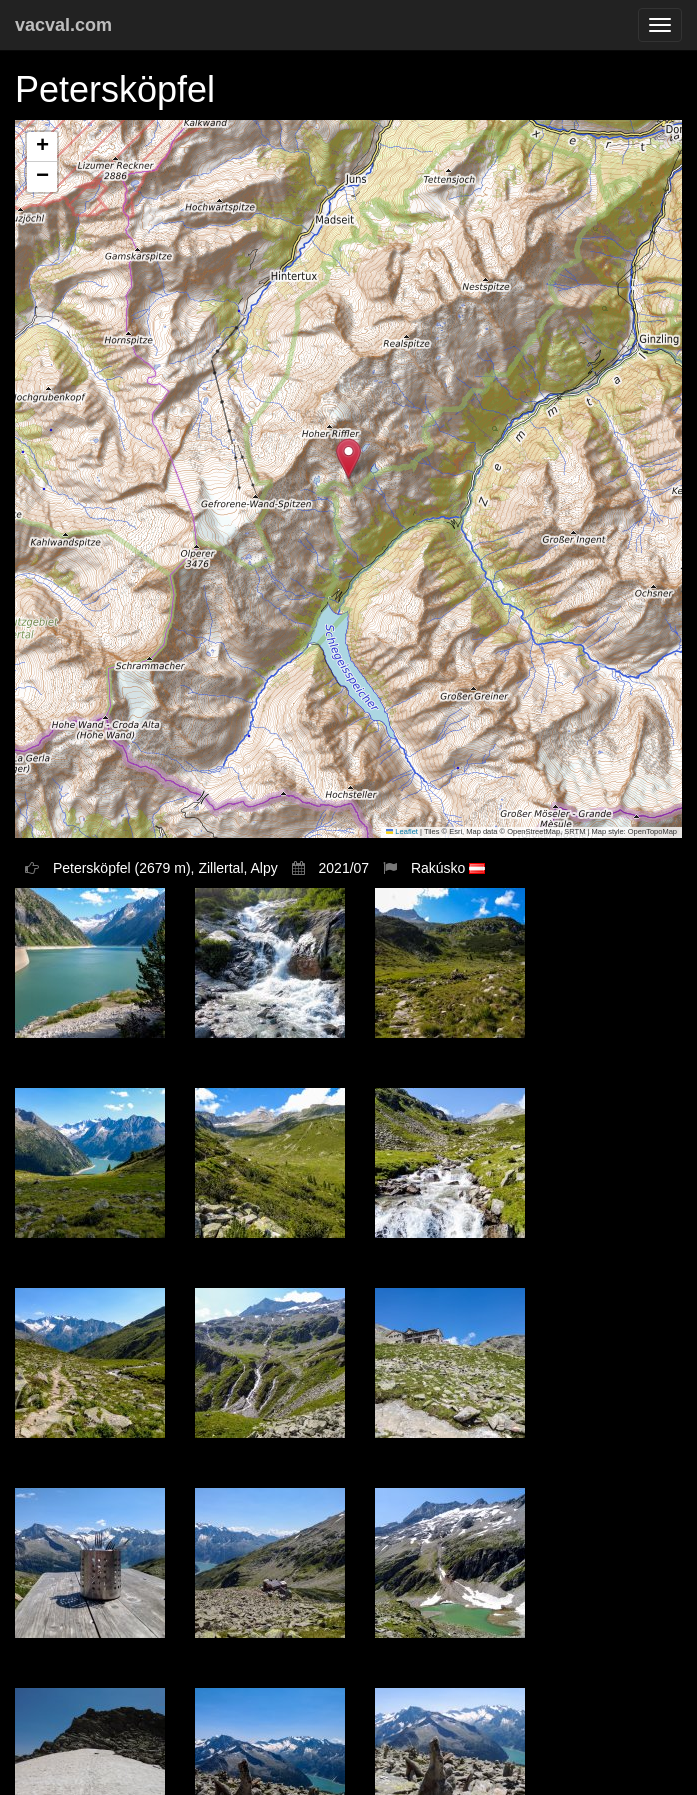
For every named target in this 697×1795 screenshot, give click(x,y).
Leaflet (402, 831)
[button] (348, 458)
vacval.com (63, 25)
